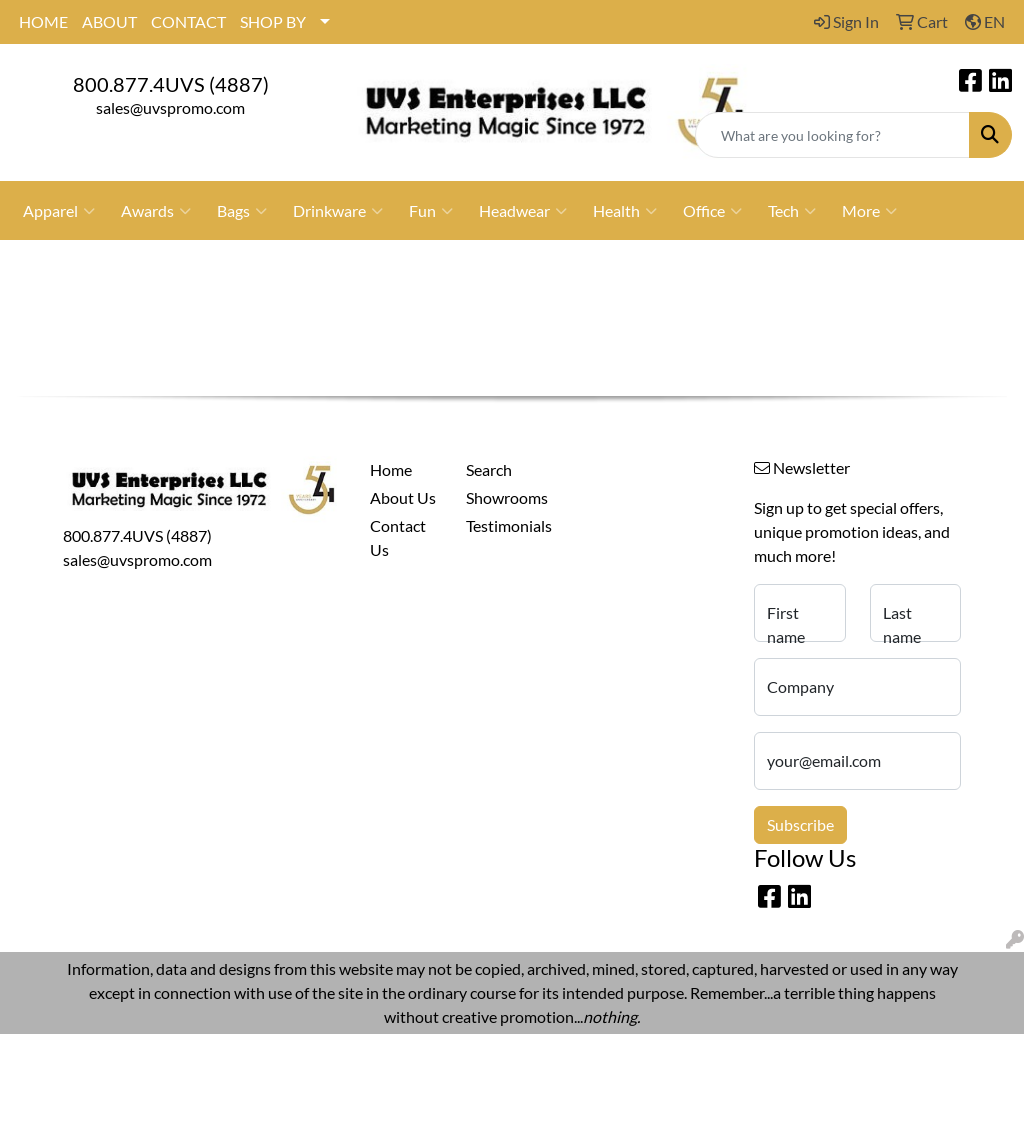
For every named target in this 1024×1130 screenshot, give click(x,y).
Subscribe (800, 824)
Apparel (59, 211)
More (869, 211)
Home (391, 469)
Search (489, 469)
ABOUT (109, 21)
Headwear (523, 211)
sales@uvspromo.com (170, 107)
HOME (43, 21)
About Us (403, 497)
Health (625, 211)
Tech (792, 211)
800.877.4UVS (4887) (171, 84)
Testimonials (502, 525)
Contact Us (398, 537)
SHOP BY (273, 21)
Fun (431, 211)
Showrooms (502, 497)
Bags (242, 211)
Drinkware (338, 211)
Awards (156, 211)
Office (712, 211)
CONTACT (188, 21)
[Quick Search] (832, 135)
